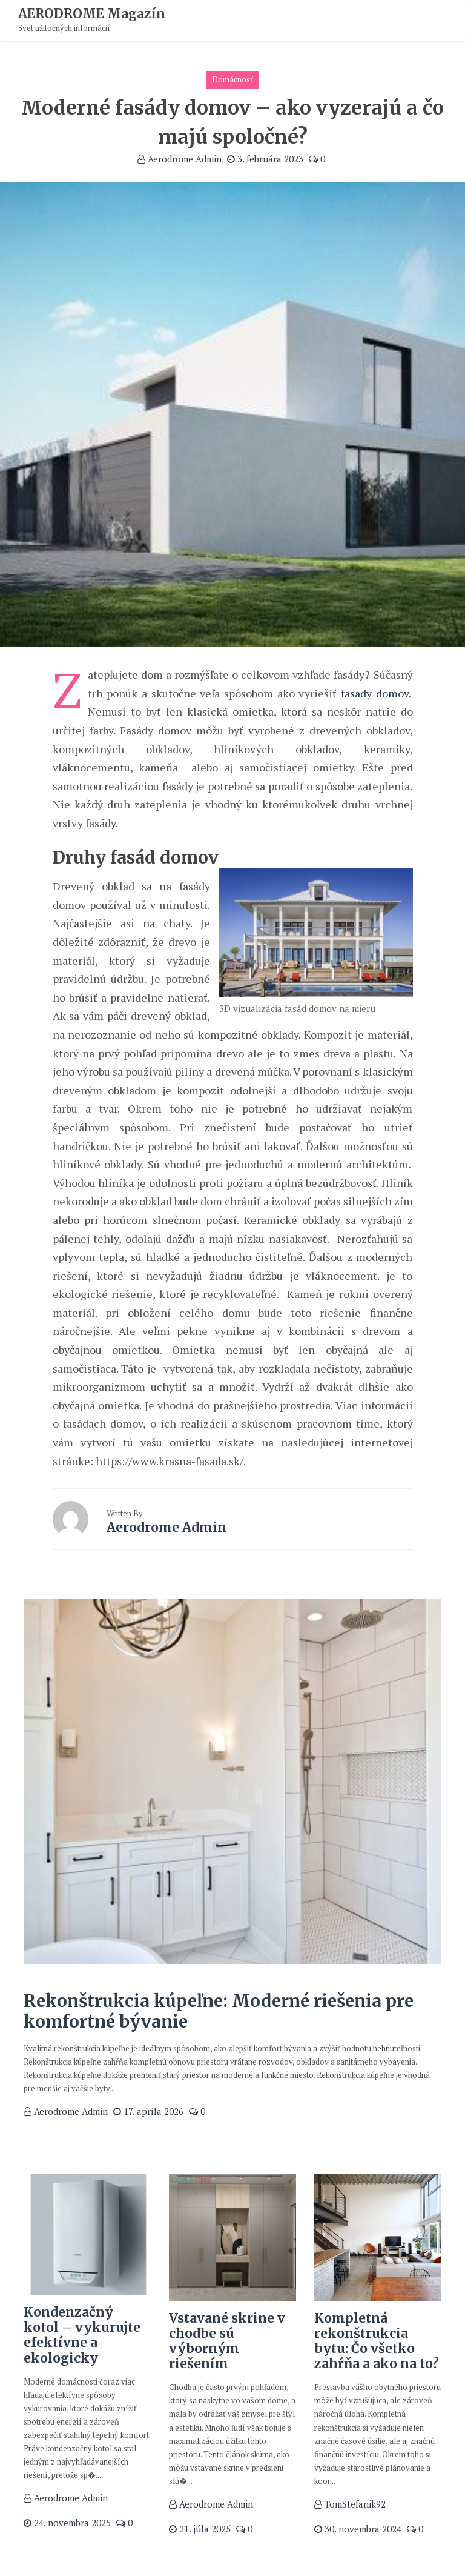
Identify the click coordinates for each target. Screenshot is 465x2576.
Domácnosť (232, 79)
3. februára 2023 (265, 159)
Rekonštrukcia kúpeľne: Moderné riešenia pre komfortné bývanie (219, 2011)
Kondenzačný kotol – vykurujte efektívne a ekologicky (82, 2335)
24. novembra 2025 (67, 2523)
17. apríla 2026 (148, 2111)
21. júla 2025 (200, 2529)
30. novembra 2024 (357, 2529)
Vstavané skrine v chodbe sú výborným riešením (227, 2341)
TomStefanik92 (350, 2504)
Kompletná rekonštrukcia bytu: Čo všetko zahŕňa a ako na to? (376, 2341)
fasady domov (375, 693)
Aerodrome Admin (179, 159)
